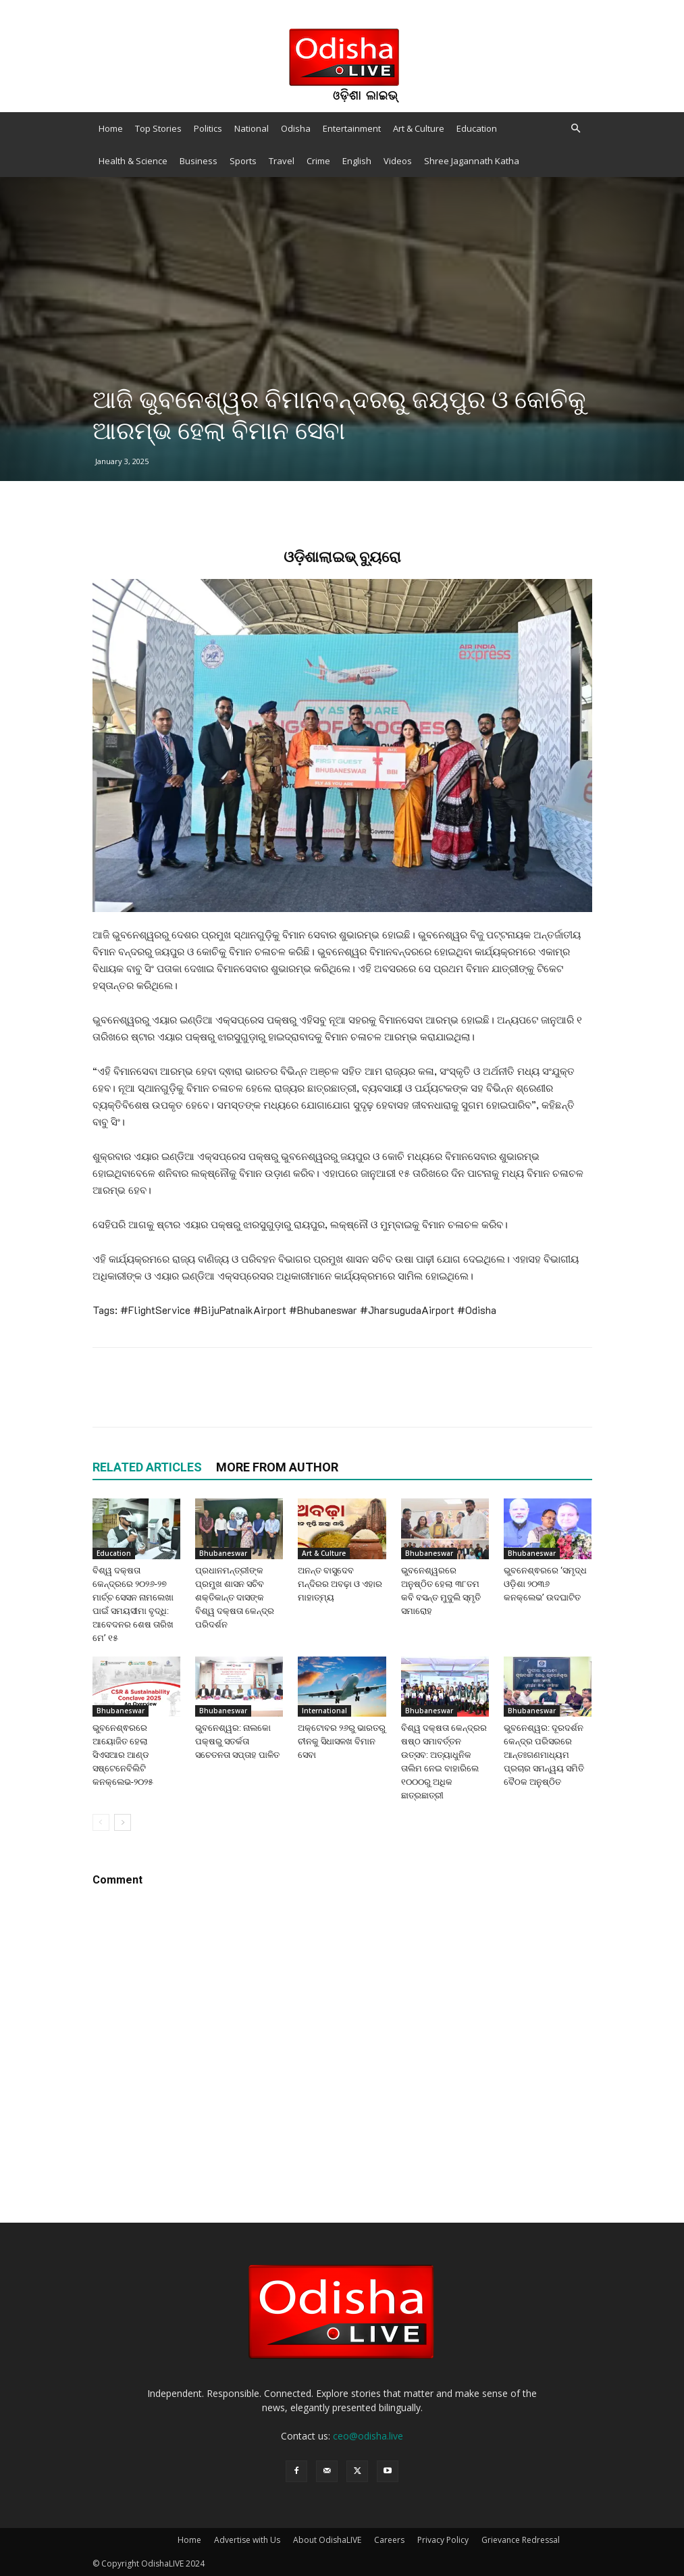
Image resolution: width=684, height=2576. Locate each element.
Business (198, 161)
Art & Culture (418, 128)
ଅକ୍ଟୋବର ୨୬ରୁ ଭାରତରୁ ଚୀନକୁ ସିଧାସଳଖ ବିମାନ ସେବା (342, 1741)
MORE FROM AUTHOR (277, 1467)
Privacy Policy (443, 2540)
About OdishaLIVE (327, 2540)
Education (476, 128)
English (356, 161)
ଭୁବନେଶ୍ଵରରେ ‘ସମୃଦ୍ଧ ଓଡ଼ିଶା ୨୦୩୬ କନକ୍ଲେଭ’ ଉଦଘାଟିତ (545, 1583)
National (251, 128)
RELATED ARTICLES (147, 1467)
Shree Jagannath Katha (471, 161)
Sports (243, 161)
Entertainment (352, 128)
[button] (576, 128)
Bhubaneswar (223, 1553)
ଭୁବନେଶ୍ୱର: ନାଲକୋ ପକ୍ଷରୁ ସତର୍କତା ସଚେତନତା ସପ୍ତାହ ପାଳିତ (237, 1741)
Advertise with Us (247, 2540)
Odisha (296, 128)
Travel (281, 161)
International (324, 1710)
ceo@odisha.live (368, 2435)
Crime (318, 161)
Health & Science (133, 161)
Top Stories (158, 128)
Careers (389, 2540)
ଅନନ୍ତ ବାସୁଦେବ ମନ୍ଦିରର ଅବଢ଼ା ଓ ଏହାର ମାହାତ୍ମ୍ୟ (340, 1583)
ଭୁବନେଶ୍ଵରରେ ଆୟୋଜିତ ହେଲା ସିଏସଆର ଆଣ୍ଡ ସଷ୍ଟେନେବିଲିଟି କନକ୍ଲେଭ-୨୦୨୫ (123, 1755)
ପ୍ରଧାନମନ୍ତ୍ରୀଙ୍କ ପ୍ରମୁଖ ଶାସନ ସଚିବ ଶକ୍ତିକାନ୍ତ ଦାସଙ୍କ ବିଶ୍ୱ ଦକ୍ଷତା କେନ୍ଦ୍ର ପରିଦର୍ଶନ (234, 1597)
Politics (208, 128)
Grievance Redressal (520, 2540)
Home (111, 128)
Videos (398, 161)
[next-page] (122, 1822)
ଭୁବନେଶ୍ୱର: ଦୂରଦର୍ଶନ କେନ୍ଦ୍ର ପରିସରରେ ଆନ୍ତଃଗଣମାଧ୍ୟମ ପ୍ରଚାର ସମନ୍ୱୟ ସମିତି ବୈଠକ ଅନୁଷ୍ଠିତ (544, 1755)
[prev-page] (101, 1822)
